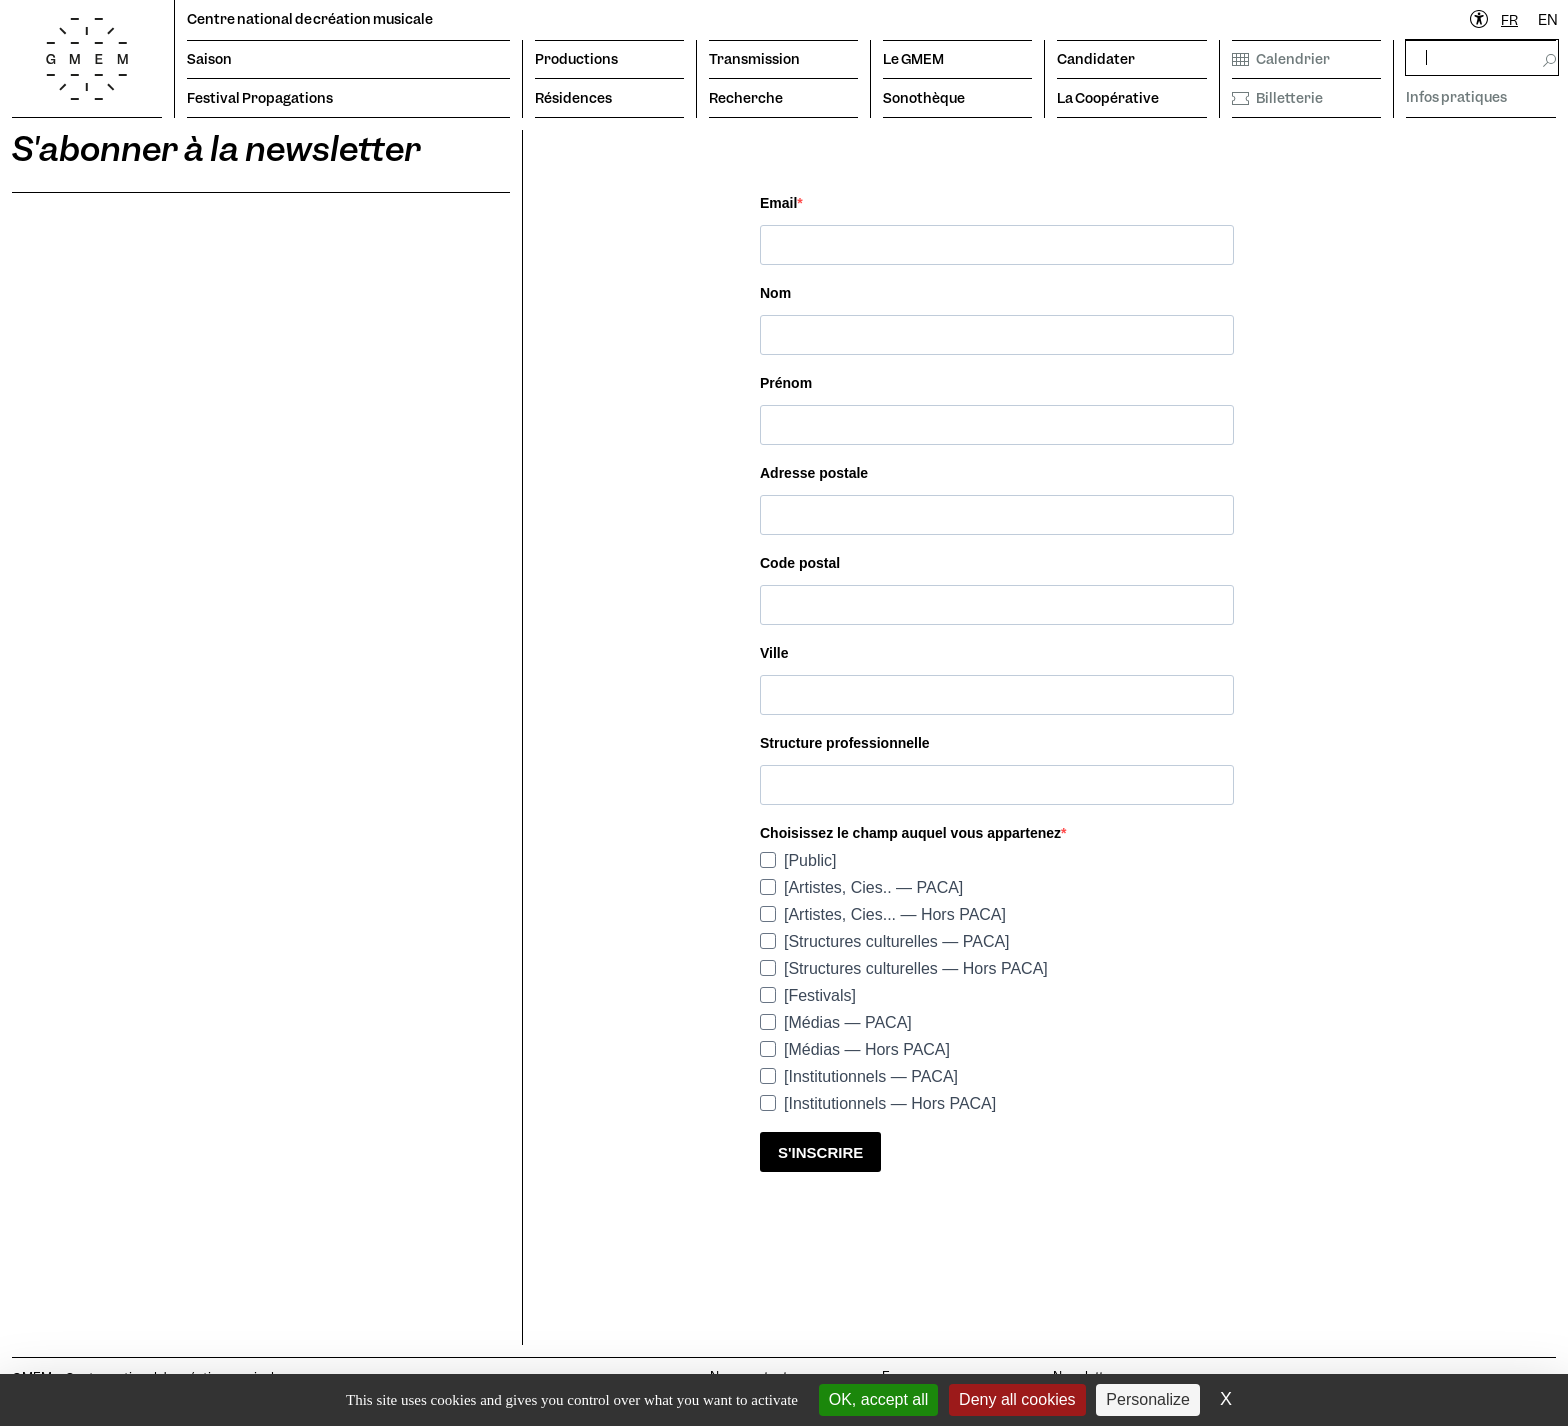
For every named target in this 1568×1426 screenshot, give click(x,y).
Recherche (746, 98)
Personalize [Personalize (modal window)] (1148, 1399)
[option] (1548, 20)
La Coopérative (1108, 98)
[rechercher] (1482, 57)
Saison (209, 59)
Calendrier (1281, 59)
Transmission (754, 59)
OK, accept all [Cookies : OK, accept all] (879, 1399)
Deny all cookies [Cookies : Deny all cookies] (1017, 1399)
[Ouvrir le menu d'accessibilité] (1480, 20)
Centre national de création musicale (310, 19)
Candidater (1096, 59)
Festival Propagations (260, 98)
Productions (576, 59)
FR (1509, 20)
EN (1548, 20)
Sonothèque (924, 98)
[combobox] (1509, 20)
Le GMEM (913, 59)
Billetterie (1277, 98)
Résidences (573, 98)
